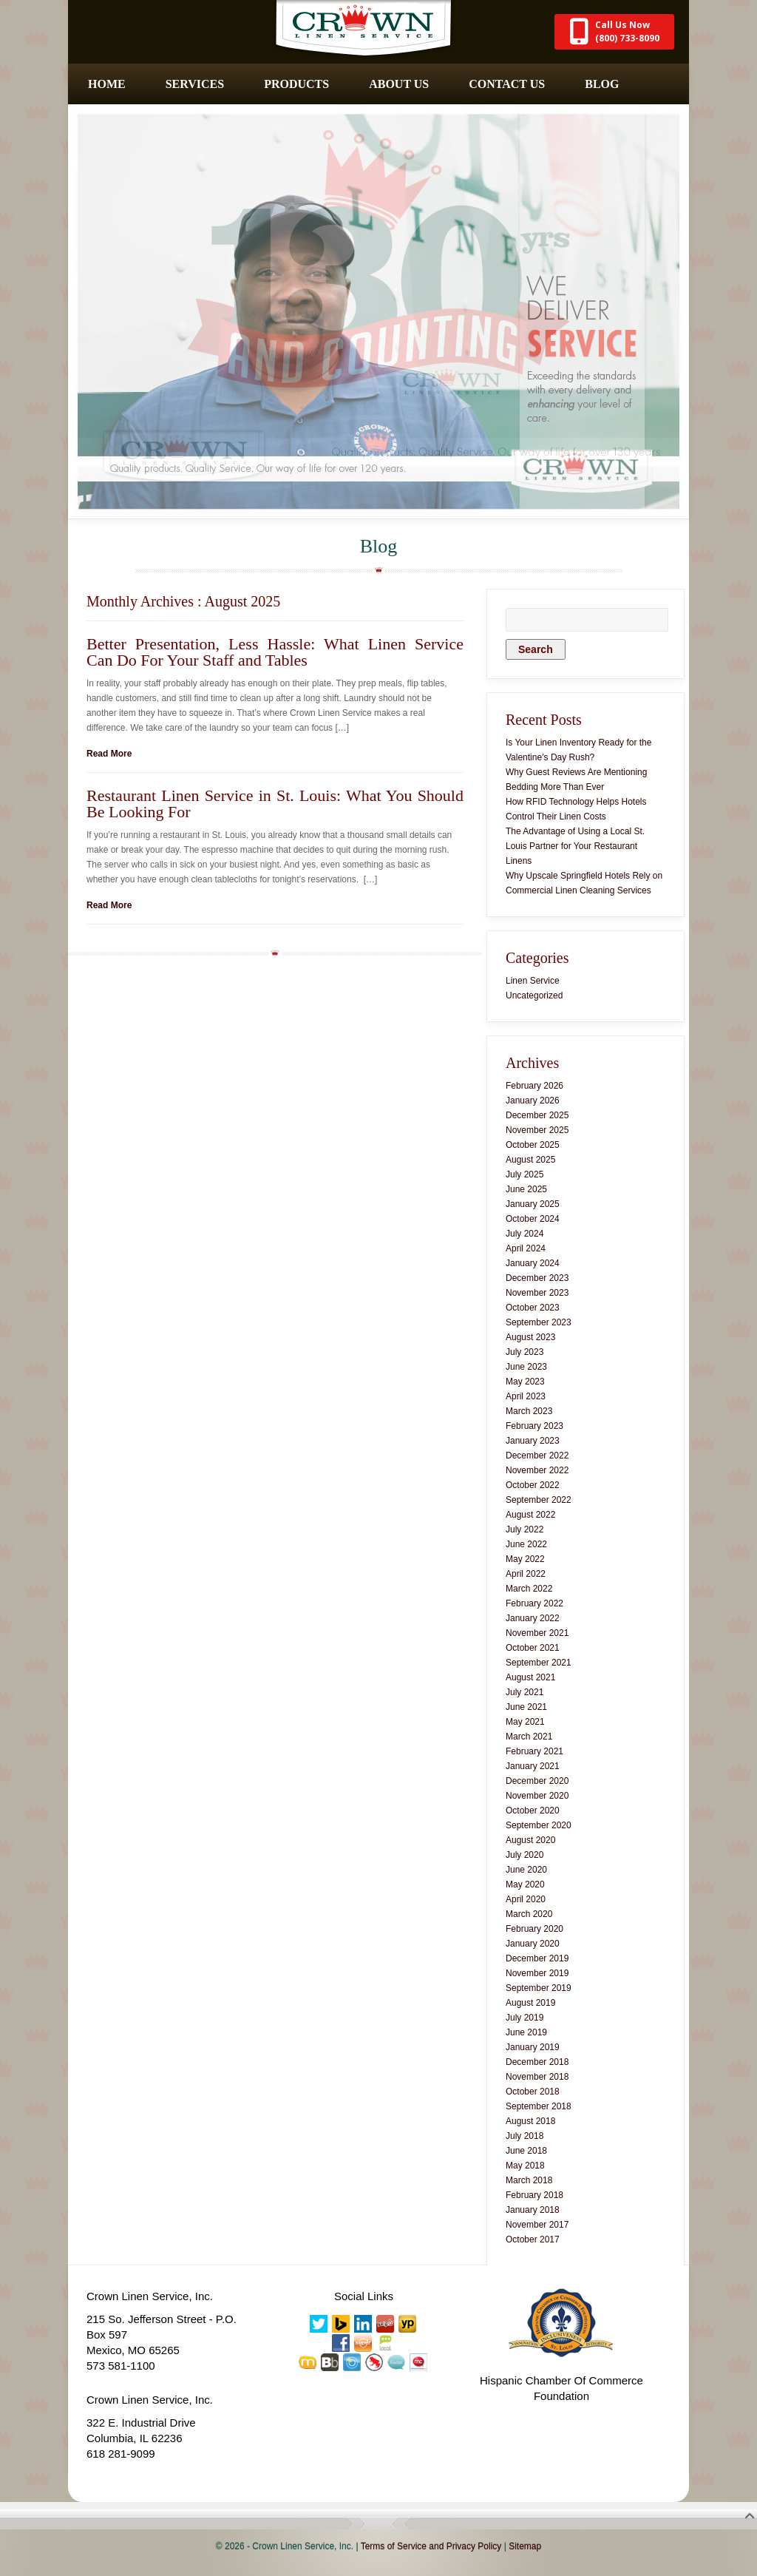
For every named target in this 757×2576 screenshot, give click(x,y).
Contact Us (507, 84)
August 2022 (530, 1515)
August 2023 (530, 1337)
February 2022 (534, 1603)
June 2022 (526, 1544)
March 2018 (529, 2180)
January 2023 (533, 1441)
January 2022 (533, 1618)
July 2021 (524, 1692)
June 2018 (526, 2151)
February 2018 (534, 2195)
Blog (602, 84)
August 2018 (530, 2121)
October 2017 (533, 2239)
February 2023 (534, 1426)
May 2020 (525, 1884)
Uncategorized (534, 995)
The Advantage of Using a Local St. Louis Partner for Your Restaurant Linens (575, 846)
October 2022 (533, 1485)
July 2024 (524, 1233)
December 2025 (537, 1115)
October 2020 (533, 1810)
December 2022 (537, 1455)
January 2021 (533, 1766)
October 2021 (533, 1648)
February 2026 (534, 1086)
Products (296, 84)
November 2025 (537, 1130)
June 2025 (526, 1189)
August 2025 (530, 1160)
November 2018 (537, 2077)
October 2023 (533, 1307)
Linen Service (533, 981)
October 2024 (533, 1219)
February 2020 (534, 1929)
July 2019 (524, 2017)
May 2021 (525, 1722)
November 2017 (537, 2225)
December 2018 (537, 2062)
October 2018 (533, 2091)
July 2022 (524, 1529)
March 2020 (529, 1914)
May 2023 (525, 1381)
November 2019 (537, 1973)
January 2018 (533, 2210)
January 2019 (533, 2047)
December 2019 (537, 1958)
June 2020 (526, 1870)
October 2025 (533, 1145)
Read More (109, 753)
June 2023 (526, 1367)
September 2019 (538, 1988)
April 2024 (526, 1248)
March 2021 (529, 1736)
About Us (399, 84)
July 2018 (524, 2136)
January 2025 (533, 1204)
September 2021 (538, 1662)
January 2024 (533, 1263)
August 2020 (530, 1840)
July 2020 (524, 1855)
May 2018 (525, 2165)
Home (107, 84)
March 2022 (529, 1588)
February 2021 (534, 1751)
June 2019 (526, 2032)
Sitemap (525, 2546)
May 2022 (525, 1559)
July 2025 (524, 1174)
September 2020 (538, 1825)
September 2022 (538, 1500)
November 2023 (537, 1293)
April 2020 (526, 1899)
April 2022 (526, 1574)
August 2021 (530, 1677)
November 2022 (537, 1470)
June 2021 (526, 1707)
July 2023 (524, 1352)
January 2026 (533, 1100)
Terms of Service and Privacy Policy (431, 2546)
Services (195, 84)
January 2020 (533, 1943)
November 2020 (537, 1796)
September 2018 (538, 2106)
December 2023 (537, 1278)
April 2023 (526, 1396)
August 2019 (530, 2003)
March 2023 (529, 1411)
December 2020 (537, 1781)
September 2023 (538, 1322)
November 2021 (537, 1633)
